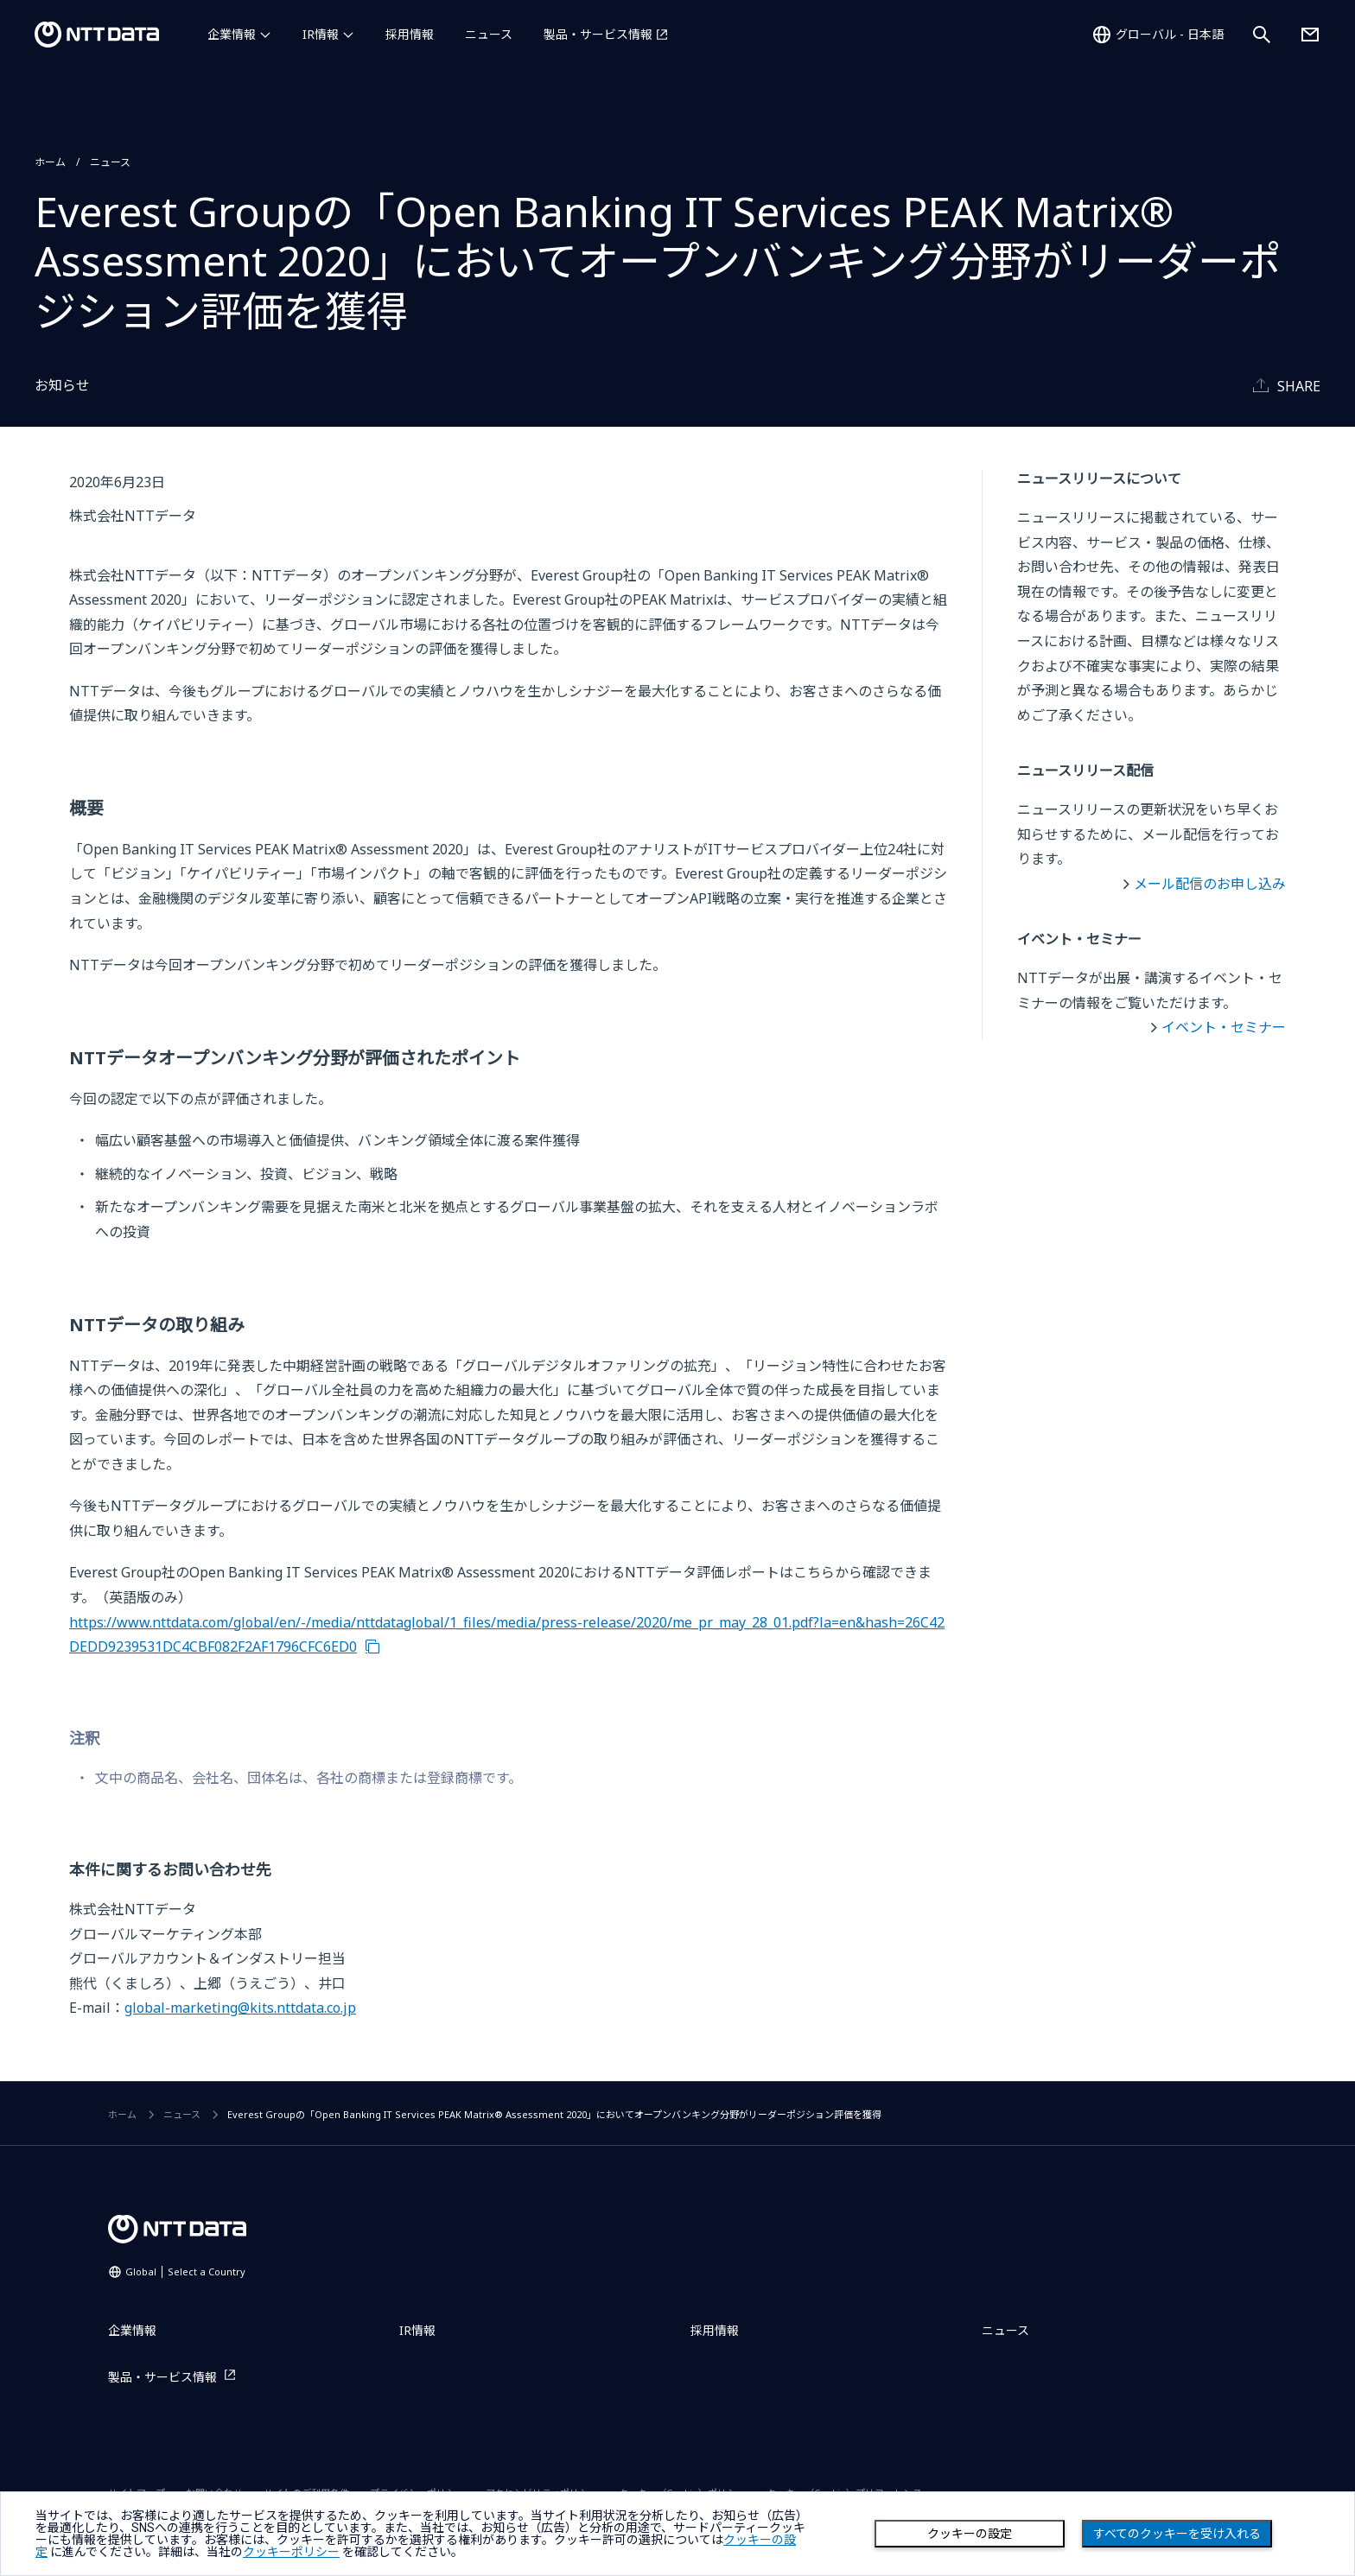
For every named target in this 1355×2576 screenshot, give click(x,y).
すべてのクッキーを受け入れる (1177, 2534)
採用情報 (409, 34)
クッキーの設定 (969, 2534)
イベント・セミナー (1223, 1027)
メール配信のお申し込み (1210, 883)
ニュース (488, 34)
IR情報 (320, 34)
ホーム (50, 162)
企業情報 (231, 34)
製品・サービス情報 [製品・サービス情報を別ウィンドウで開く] (598, 34)
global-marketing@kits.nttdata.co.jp (240, 2007)
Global (185, 2271)
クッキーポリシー (291, 2552)
